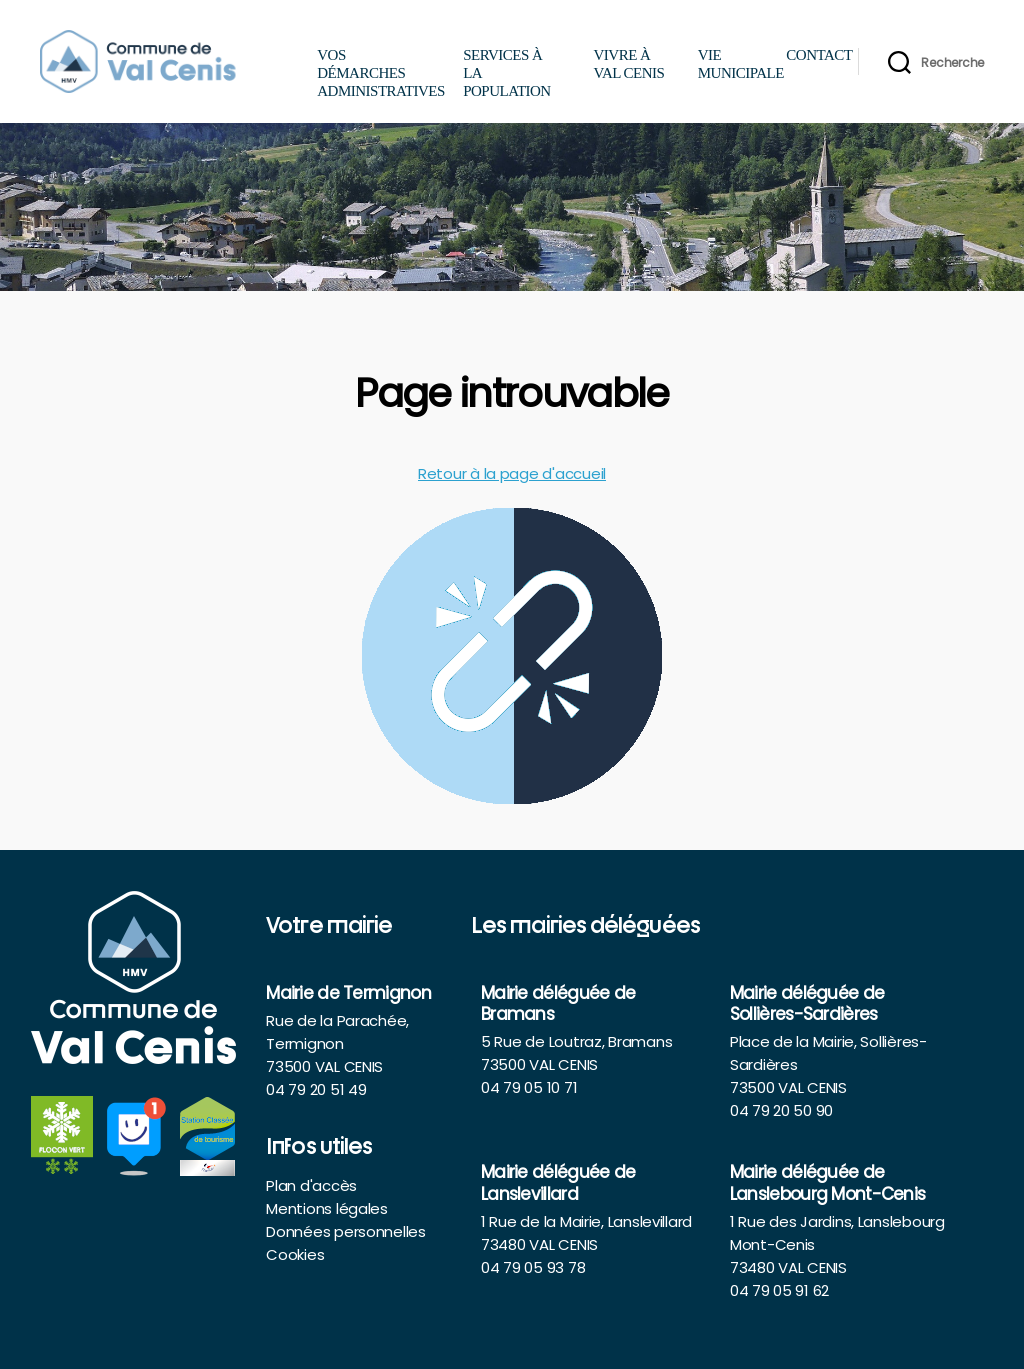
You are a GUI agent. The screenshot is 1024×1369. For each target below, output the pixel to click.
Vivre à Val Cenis (628, 64)
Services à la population (507, 73)
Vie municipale (737, 64)
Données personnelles (346, 1231)
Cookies (295, 1254)
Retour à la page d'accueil (512, 473)
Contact (807, 55)
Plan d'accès (311, 1185)
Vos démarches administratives (381, 73)
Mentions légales (327, 1208)
